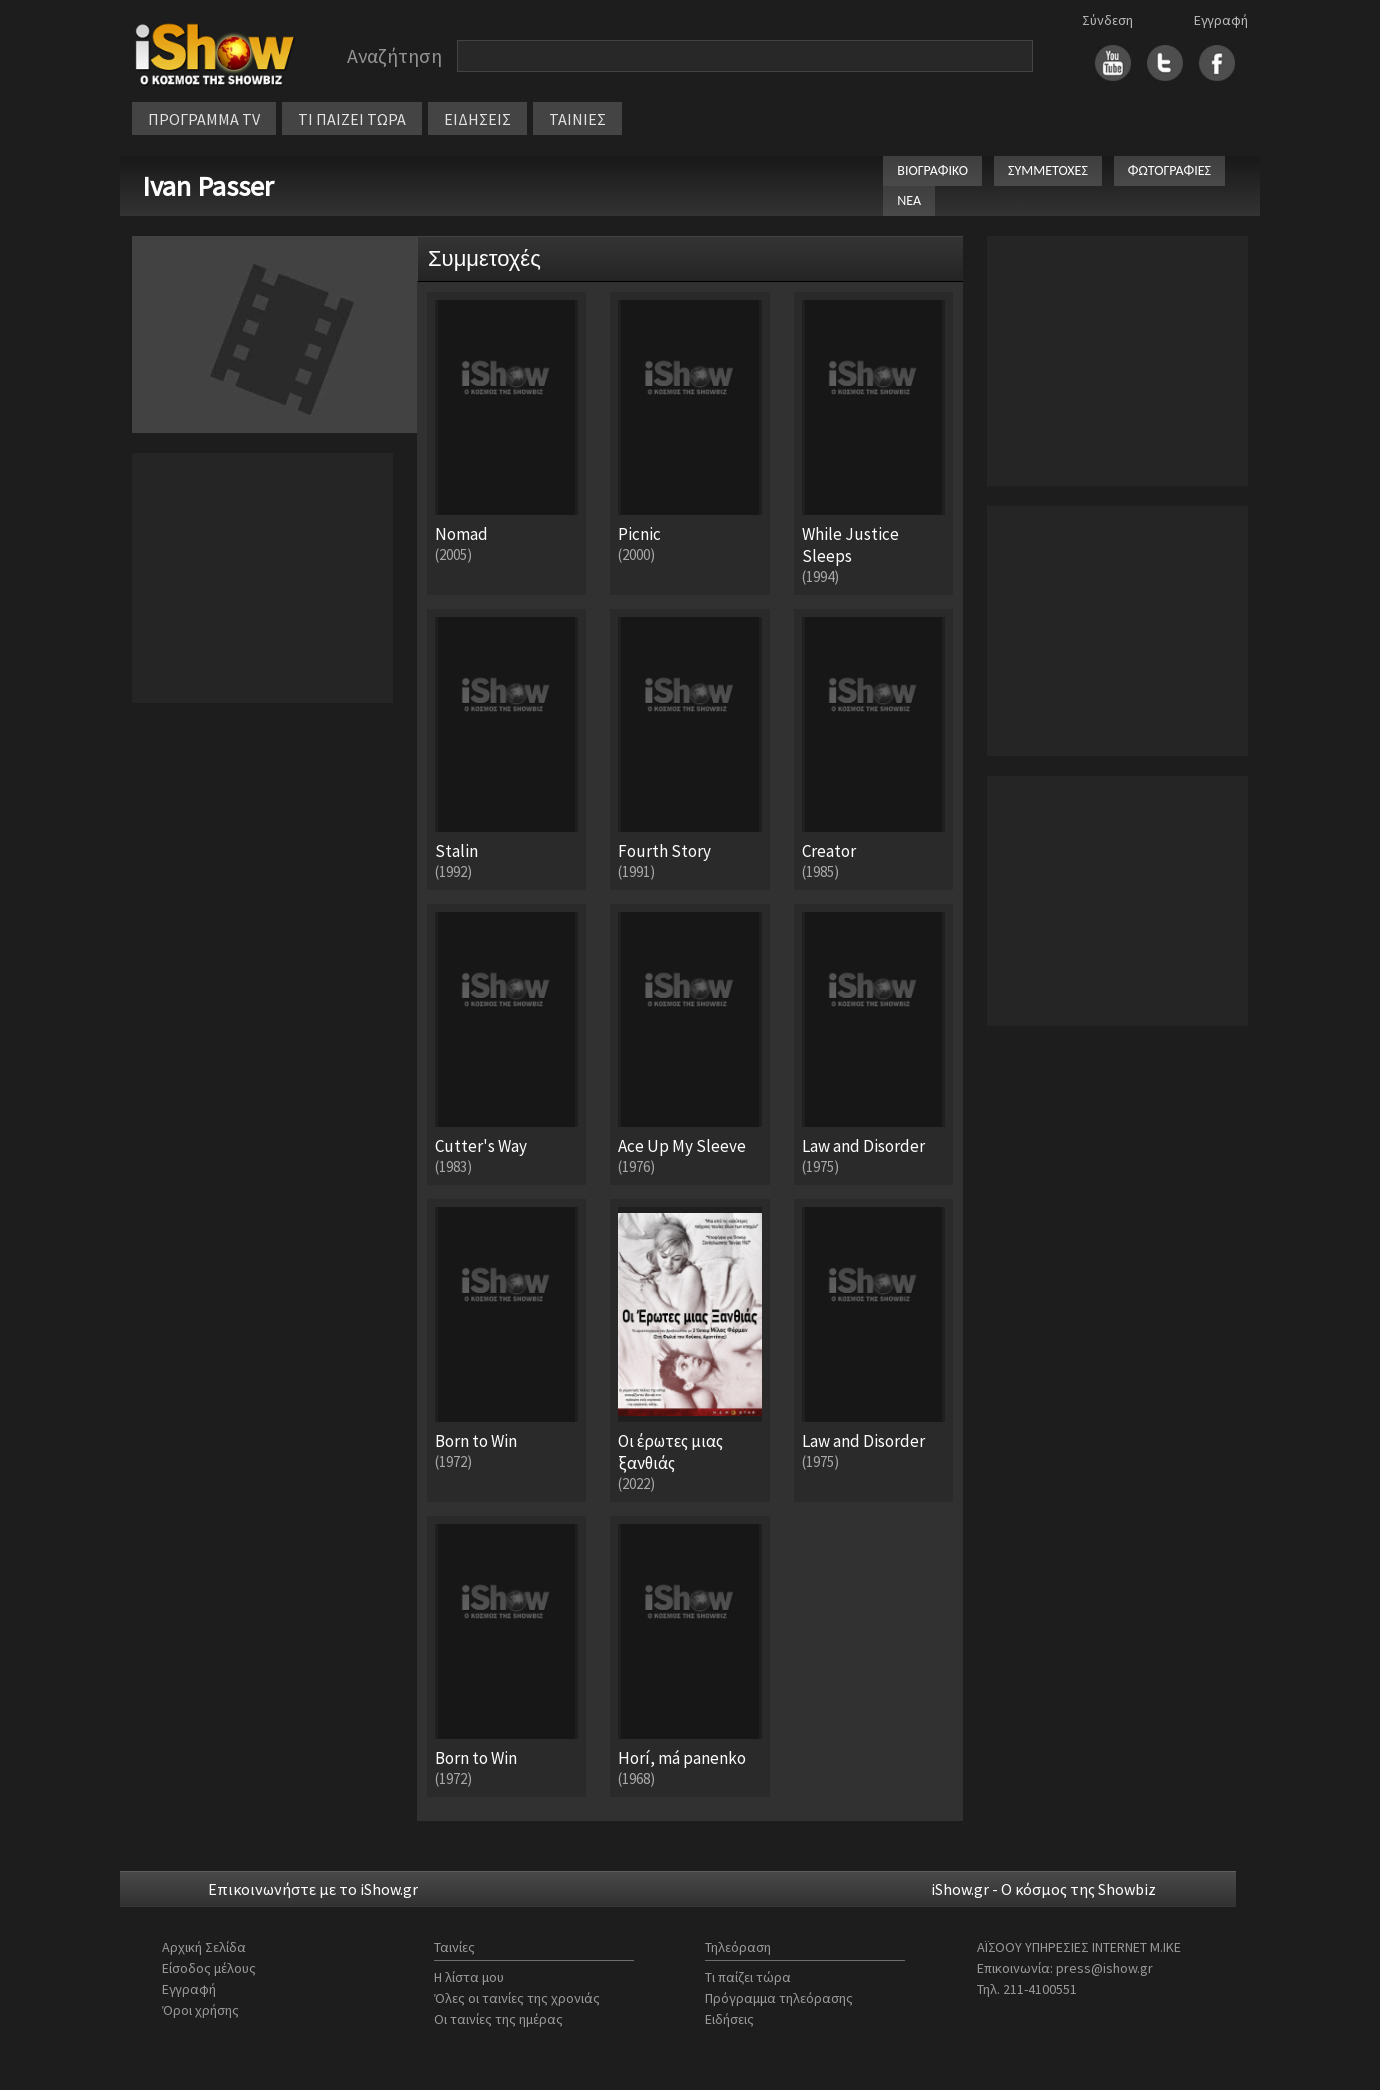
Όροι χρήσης (200, 2010)
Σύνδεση (1107, 20)
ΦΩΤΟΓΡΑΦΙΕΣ (1169, 170)
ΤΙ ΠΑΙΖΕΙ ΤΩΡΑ (352, 119)
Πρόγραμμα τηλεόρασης (779, 1998)
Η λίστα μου (469, 1977)
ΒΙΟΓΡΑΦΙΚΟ (932, 170)
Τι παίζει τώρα (748, 1977)
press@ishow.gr (1104, 1968)
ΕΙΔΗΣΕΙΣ (477, 119)
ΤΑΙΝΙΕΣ (577, 119)
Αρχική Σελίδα (204, 1947)
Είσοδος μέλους (209, 1968)
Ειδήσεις (729, 2019)
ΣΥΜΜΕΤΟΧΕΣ (1048, 170)
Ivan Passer (208, 186)
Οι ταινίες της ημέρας (498, 2019)
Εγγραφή (1221, 20)
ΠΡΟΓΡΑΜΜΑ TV (204, 119)
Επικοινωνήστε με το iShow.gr (313, 1889)
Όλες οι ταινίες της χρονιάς (517, 1998)
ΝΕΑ (909, 200)
